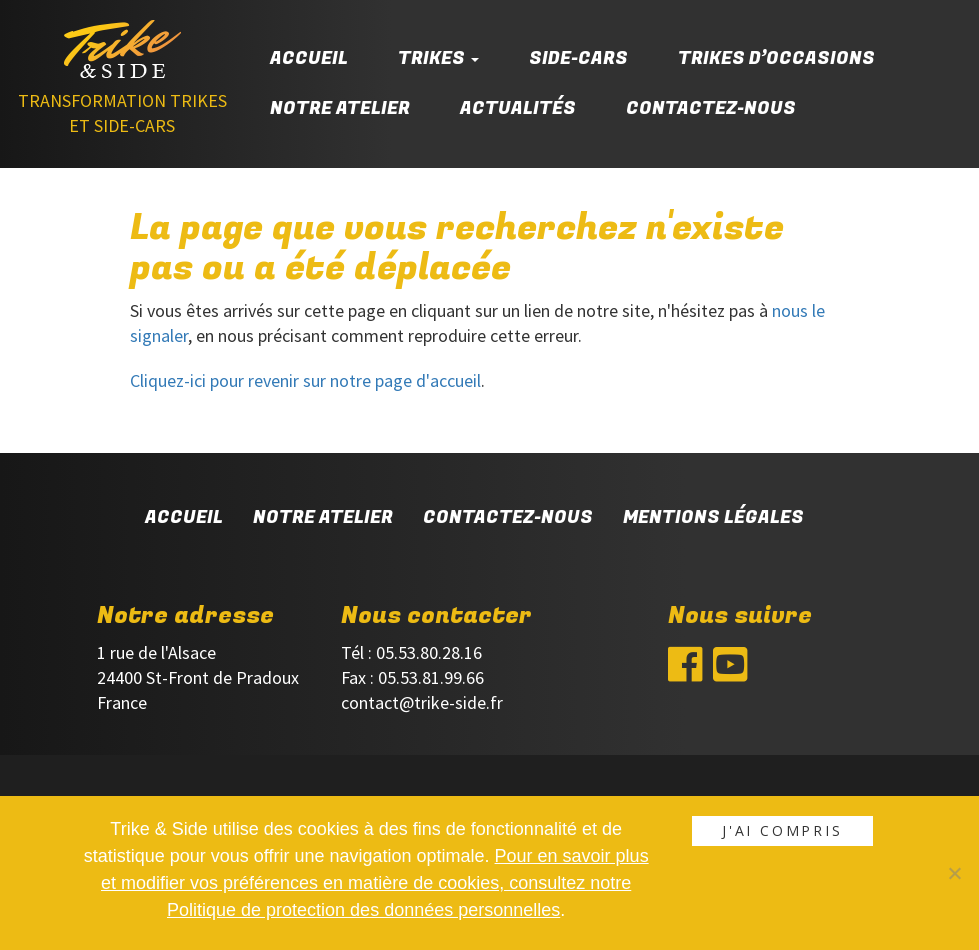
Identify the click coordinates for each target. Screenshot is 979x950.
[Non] (954, 873)
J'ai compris (782, 830)
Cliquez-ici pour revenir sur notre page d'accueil (305, 380)
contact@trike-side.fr (422, 702)
